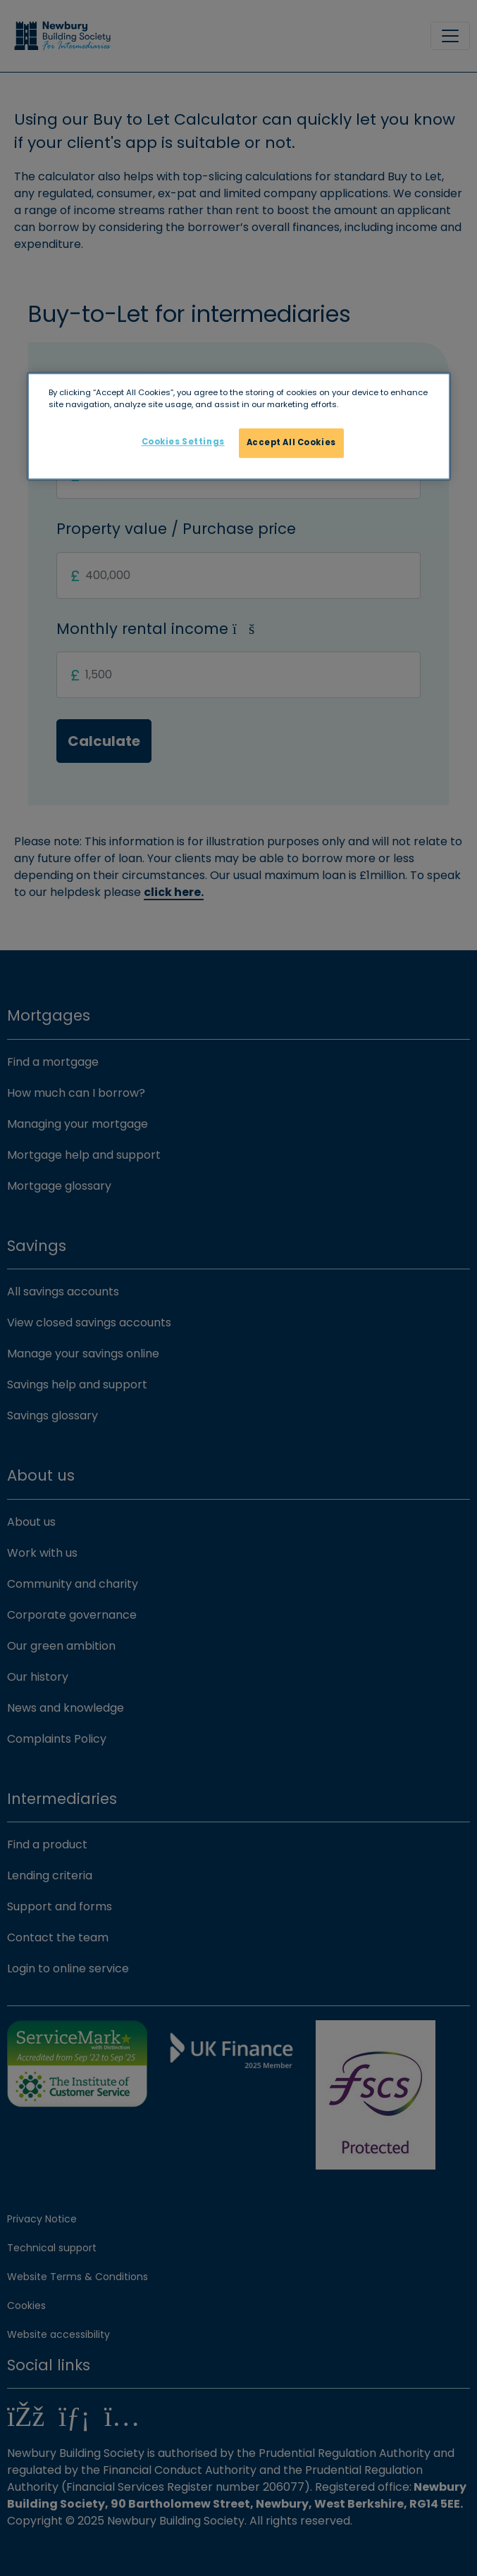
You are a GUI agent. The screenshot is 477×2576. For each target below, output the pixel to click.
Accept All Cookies (291, 442)
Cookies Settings (183, 441)
